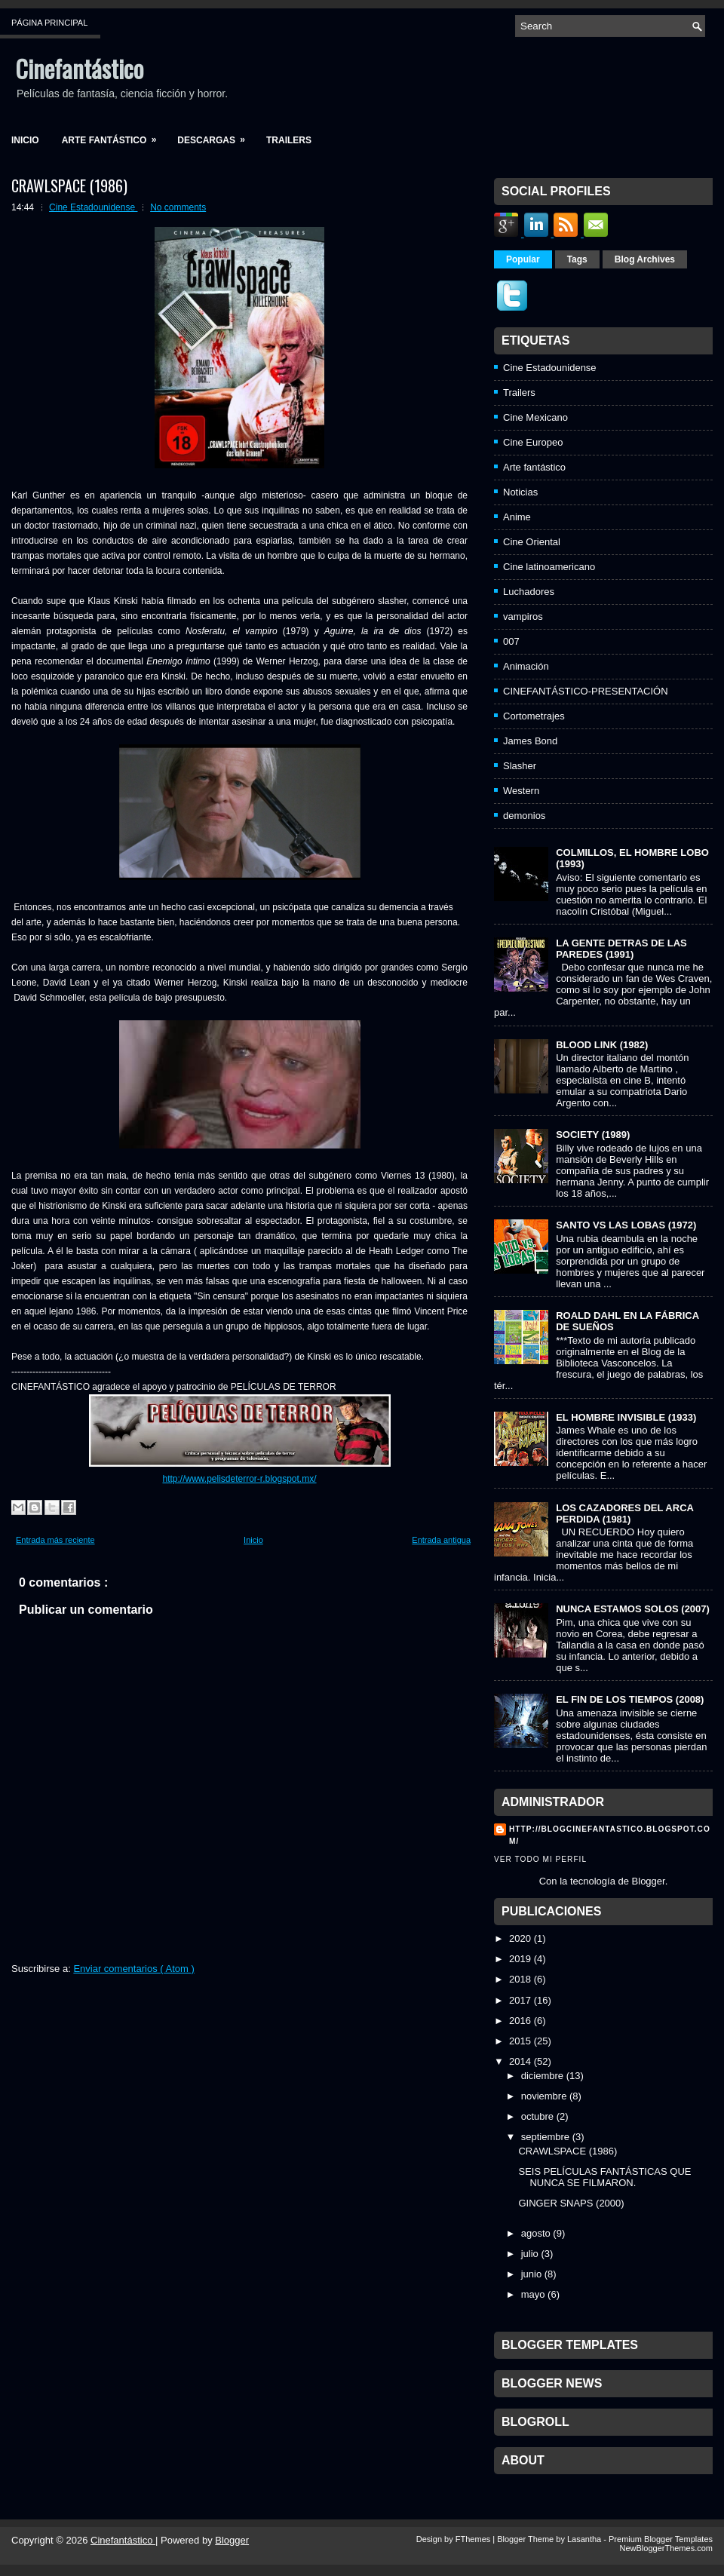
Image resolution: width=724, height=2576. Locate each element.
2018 (520, 1979)
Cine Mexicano (535, 417)
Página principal (49, 22)
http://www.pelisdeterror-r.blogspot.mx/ (239, 1479)
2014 (520, 2061)
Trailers (288, 140)
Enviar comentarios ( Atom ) (133, 1968)
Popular (523, 259)
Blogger (648, 1881)
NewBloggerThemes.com (666, 2548)
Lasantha (585, 2539)
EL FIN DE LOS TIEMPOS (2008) (630, 1699)
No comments (178, 207)
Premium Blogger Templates (661, 2539)
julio (529, 2253)
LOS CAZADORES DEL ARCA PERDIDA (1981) (624, 1513)
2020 (520, 1938)
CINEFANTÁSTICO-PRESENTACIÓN (585, 691)
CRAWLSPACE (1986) (69, 185)
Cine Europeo (533, 442)
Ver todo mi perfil (540, 1859)
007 (511, 641)
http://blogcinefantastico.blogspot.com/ (609, 1835)
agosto (536, 2233)
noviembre (544, 2096)
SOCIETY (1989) (593, 1134)
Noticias (520, 492)
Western (521, 790)
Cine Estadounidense (93, 207)
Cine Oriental (531, 541)
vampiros (523, 616)
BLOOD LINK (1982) (602, 1044)
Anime (517, 517)
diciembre (542, 2075)
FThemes (474, 2539)
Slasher (519, 765)
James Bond (530, 741)
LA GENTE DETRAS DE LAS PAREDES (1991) (621, 948)
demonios (524, 815)
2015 (520, 2041)
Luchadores (528, 591)
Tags (577, 259)
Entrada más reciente (55, 1539)
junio (531, 2274)
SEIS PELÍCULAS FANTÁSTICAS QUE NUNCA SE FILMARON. (604, 2177)
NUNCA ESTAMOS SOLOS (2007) (633, 1609)
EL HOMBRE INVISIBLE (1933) (626, 1417)
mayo (533, 2294)
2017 (520, 2000)
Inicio (25, 140)
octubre (537, 2116)
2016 (520, 2020)
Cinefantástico (79, 68)
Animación (526, 666)
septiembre (545, 2136)
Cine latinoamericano (549, 566)
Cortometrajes (534, 716)
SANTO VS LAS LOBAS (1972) (626, 1225)
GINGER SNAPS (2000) (571, 2203)
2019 (520, 1958)
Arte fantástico (114, 135)
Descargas (216, 135)
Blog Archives (645, 259)
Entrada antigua (441, 1539)
